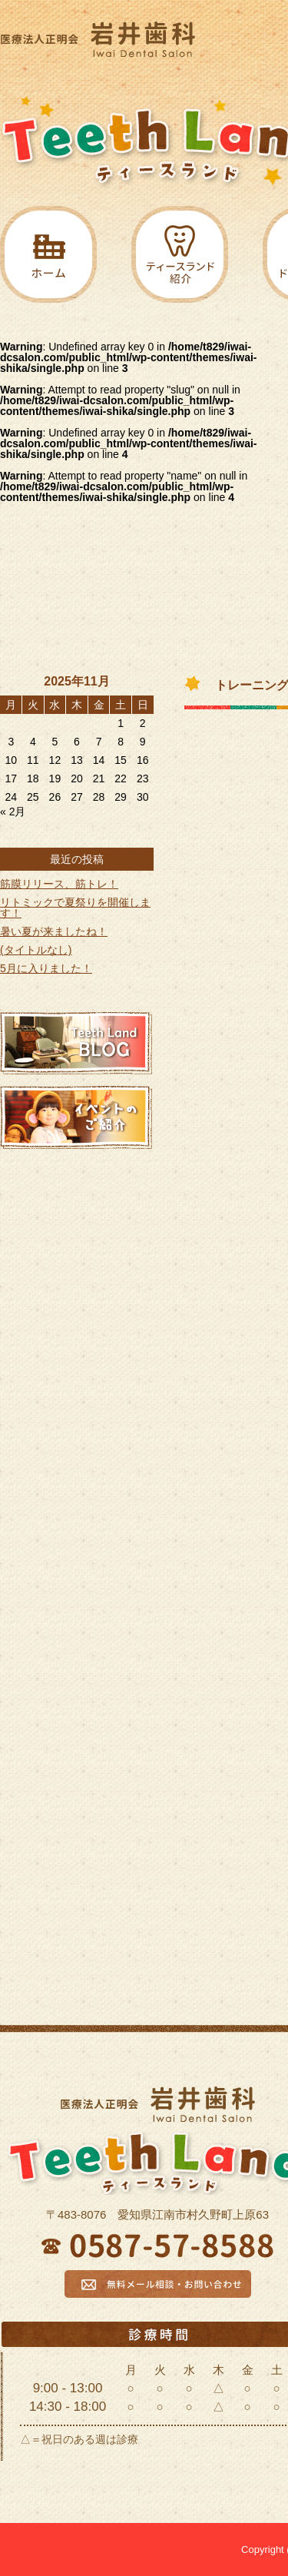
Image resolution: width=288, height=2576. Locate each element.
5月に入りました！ (46, 968)
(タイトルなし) (35, 950)
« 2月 (12, 811)
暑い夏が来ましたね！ (54, 931)
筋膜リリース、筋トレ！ (59, 884)
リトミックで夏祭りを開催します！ (75, 907)
